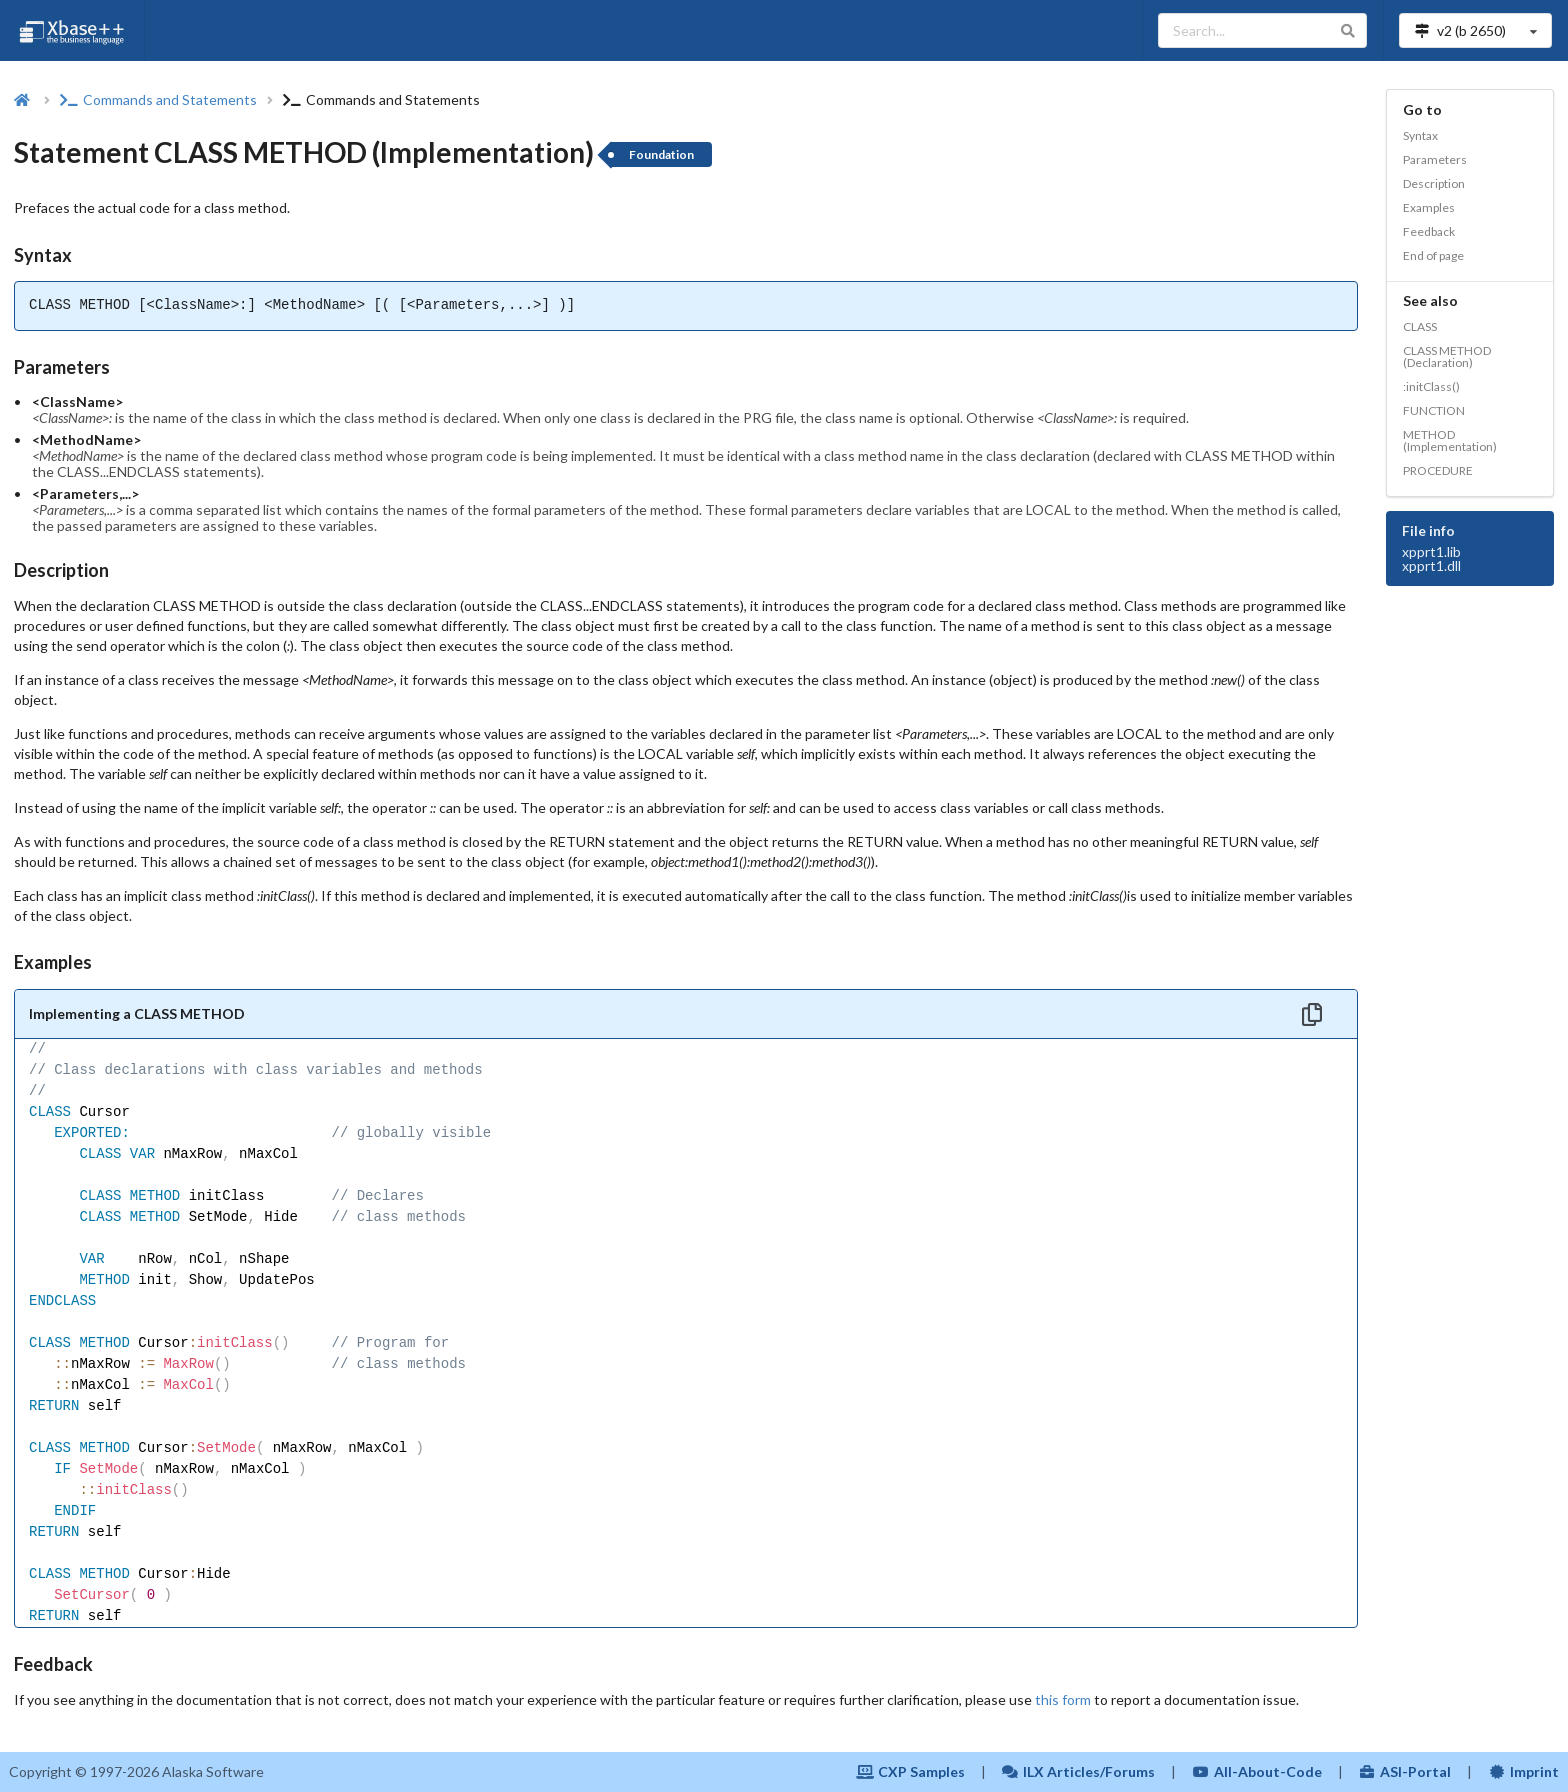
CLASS (1420, 326)
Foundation (661, 154)
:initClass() (1431, 386)
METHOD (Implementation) (1450, 440)
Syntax (1420, 135)
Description (1434, 183)
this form (1063, 1699)
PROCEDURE (1438, 470)
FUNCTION (1434, 410)
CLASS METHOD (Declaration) (1447, 356)
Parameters (1435, 159)
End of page (1433, 255)
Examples (1429, 207)
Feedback (1429, 231)
